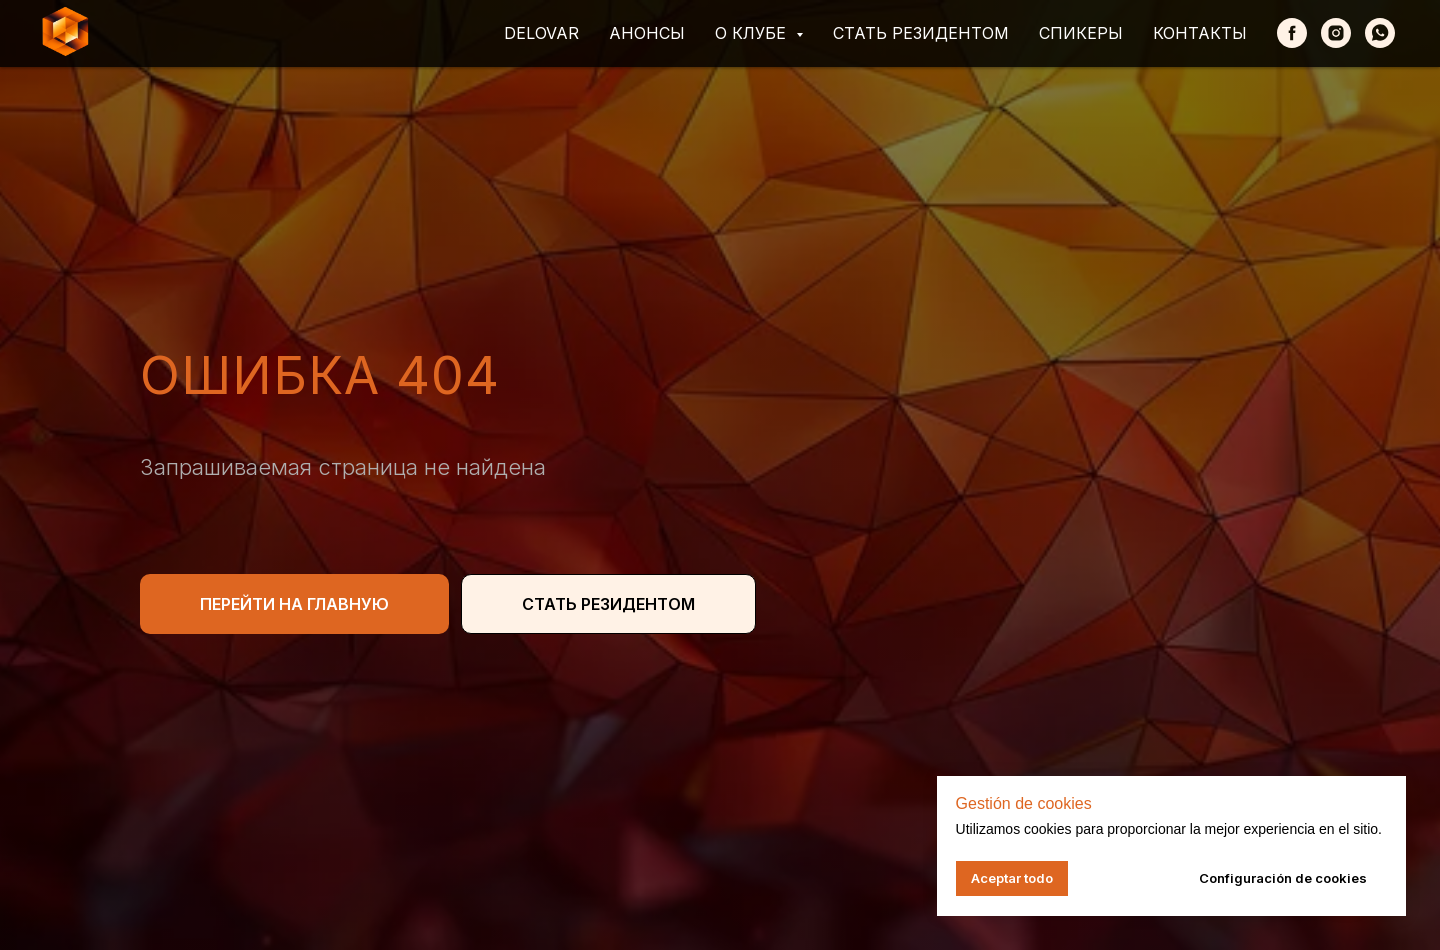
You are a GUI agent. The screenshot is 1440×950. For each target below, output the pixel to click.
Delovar (541, 33)
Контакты (1200, 33)
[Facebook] (1292, 33)
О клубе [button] (753, 33)
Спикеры (1081, 33)
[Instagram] (1336, 33)
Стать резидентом (921, 33)
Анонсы (647, 33)
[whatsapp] (1380, 33)
